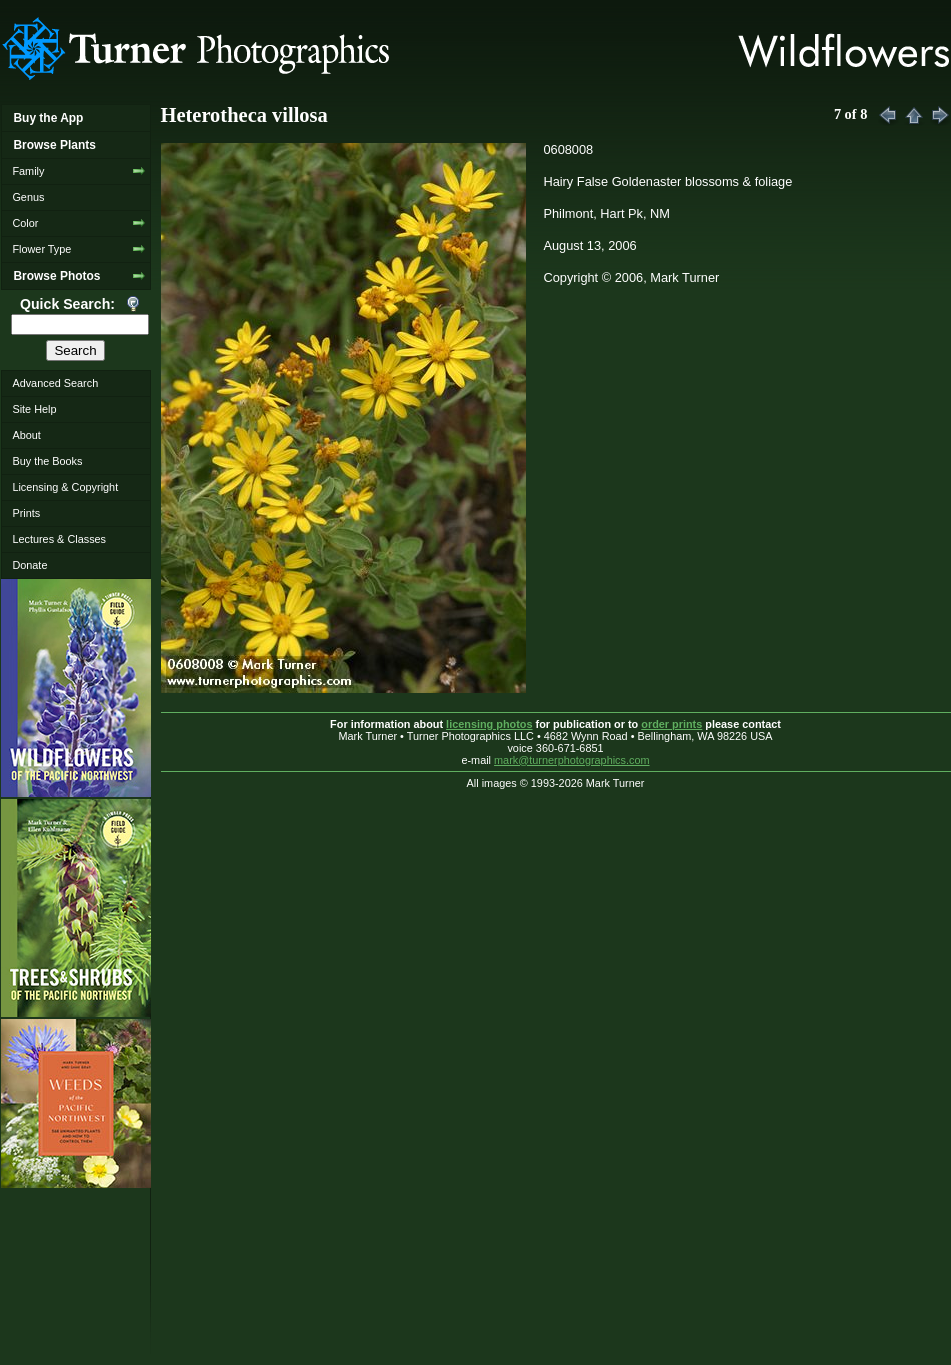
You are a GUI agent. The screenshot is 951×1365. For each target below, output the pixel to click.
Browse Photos (56, 276)
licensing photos (489, 724)
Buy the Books (47, 461)
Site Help (34, 409)
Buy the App (48, 118)
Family (28, 171)
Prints (26, 513)
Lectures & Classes (59, 539)
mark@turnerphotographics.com (572, 760)
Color (25, 223)
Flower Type (41, 249)
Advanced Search (55, 383)
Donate (29, 565)
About (26, 435)
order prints (671, 724)
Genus (28, 197)
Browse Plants (54, 145)
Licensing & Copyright (65, 487)
